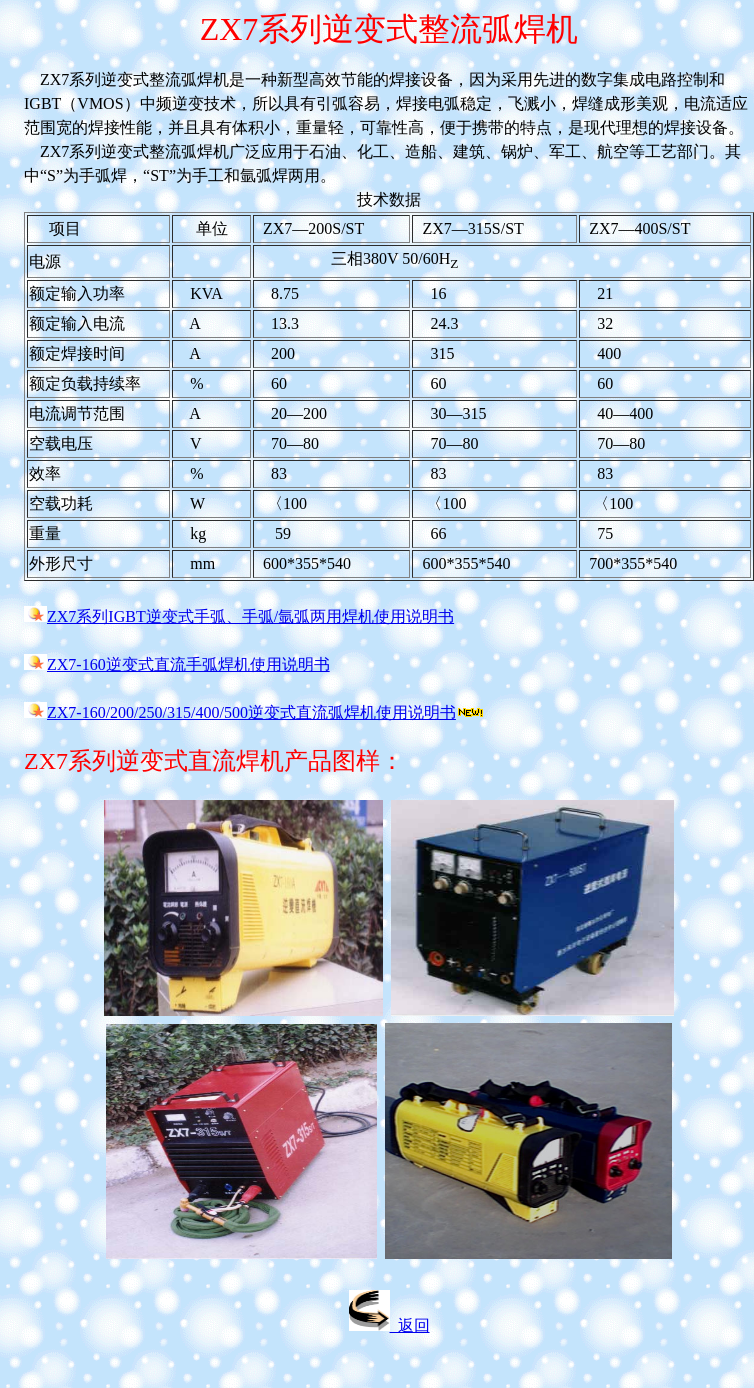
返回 (389, 1325)
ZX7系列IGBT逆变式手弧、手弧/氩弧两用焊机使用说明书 (250, 616)
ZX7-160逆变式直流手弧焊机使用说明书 (188, 664)
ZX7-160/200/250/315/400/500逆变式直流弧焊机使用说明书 (251, 712)
